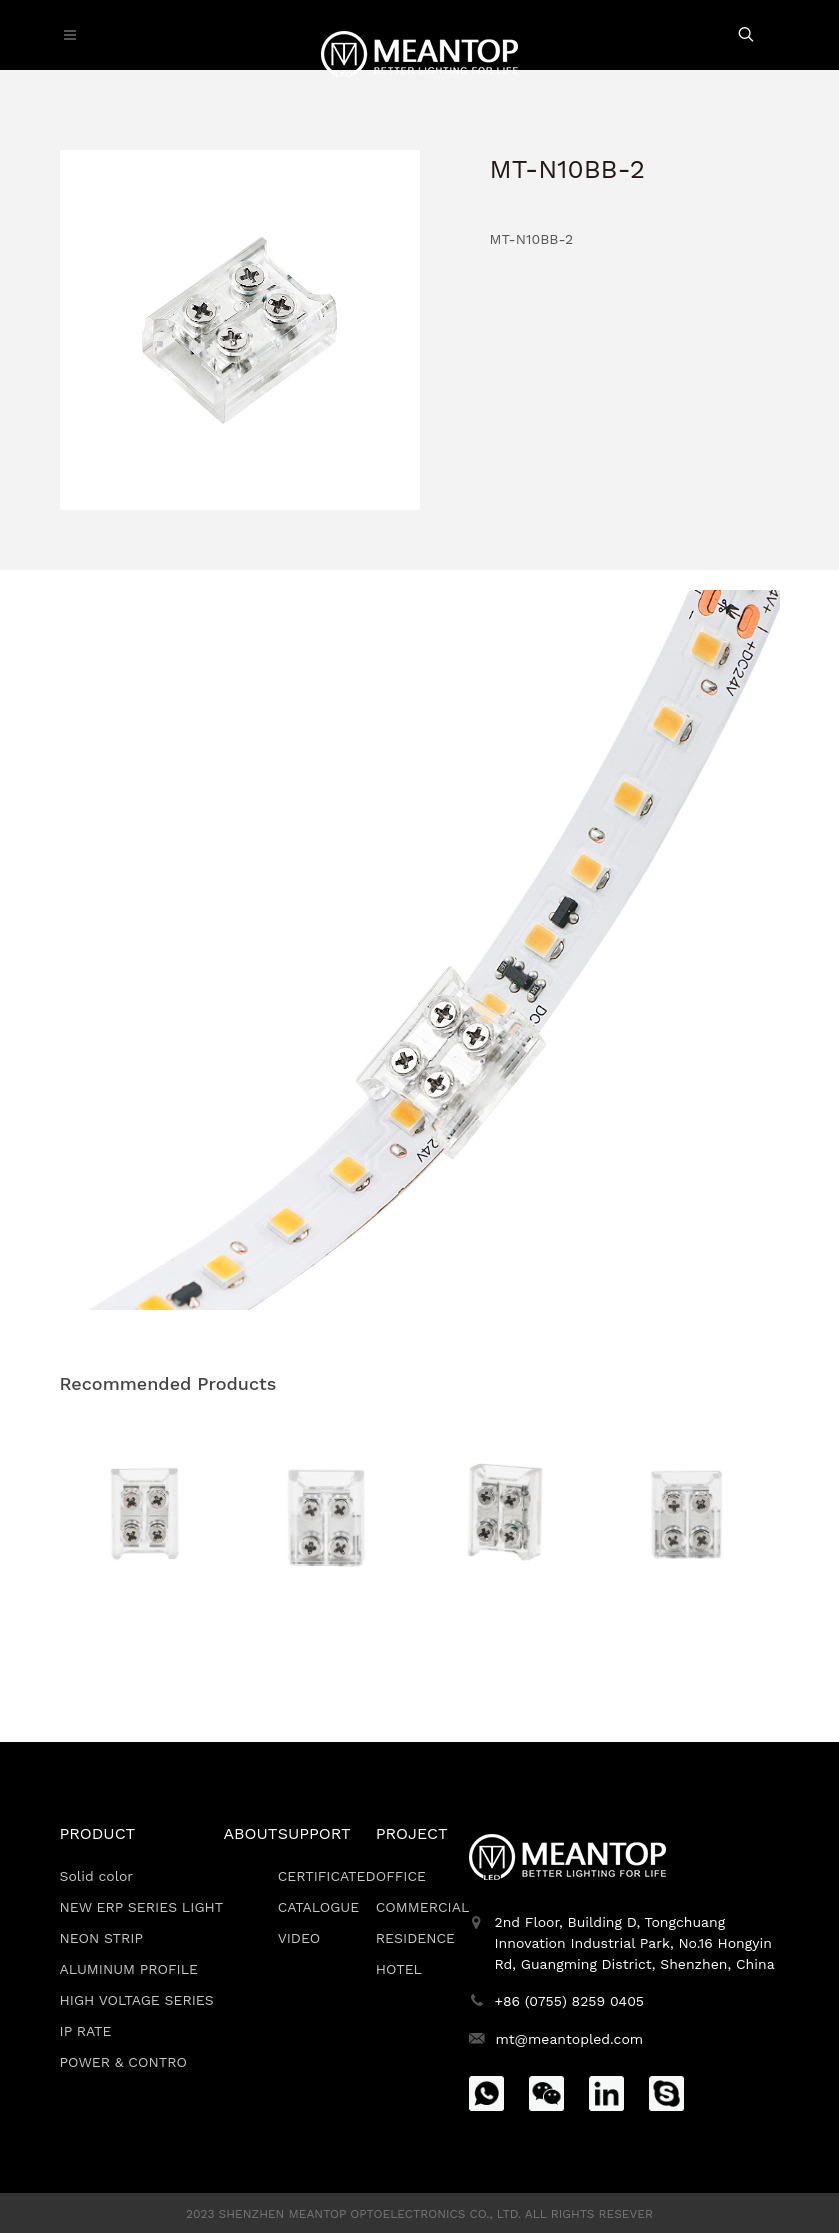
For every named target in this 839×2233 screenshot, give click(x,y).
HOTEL (399, 1969)
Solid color (97, 1876)
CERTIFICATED (327, 1876)
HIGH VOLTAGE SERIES (137, 2000)
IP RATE (86, 2031)
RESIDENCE (415, 1938)
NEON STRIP (102, 1938)
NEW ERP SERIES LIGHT (142, 1907)
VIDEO (299, 1938)
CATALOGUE (319, 1907)
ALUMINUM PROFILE (129, 1969)
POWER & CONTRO (123, 2062)
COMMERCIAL (423, 1907)
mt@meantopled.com (569, 2039)
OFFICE (401, 1876)
